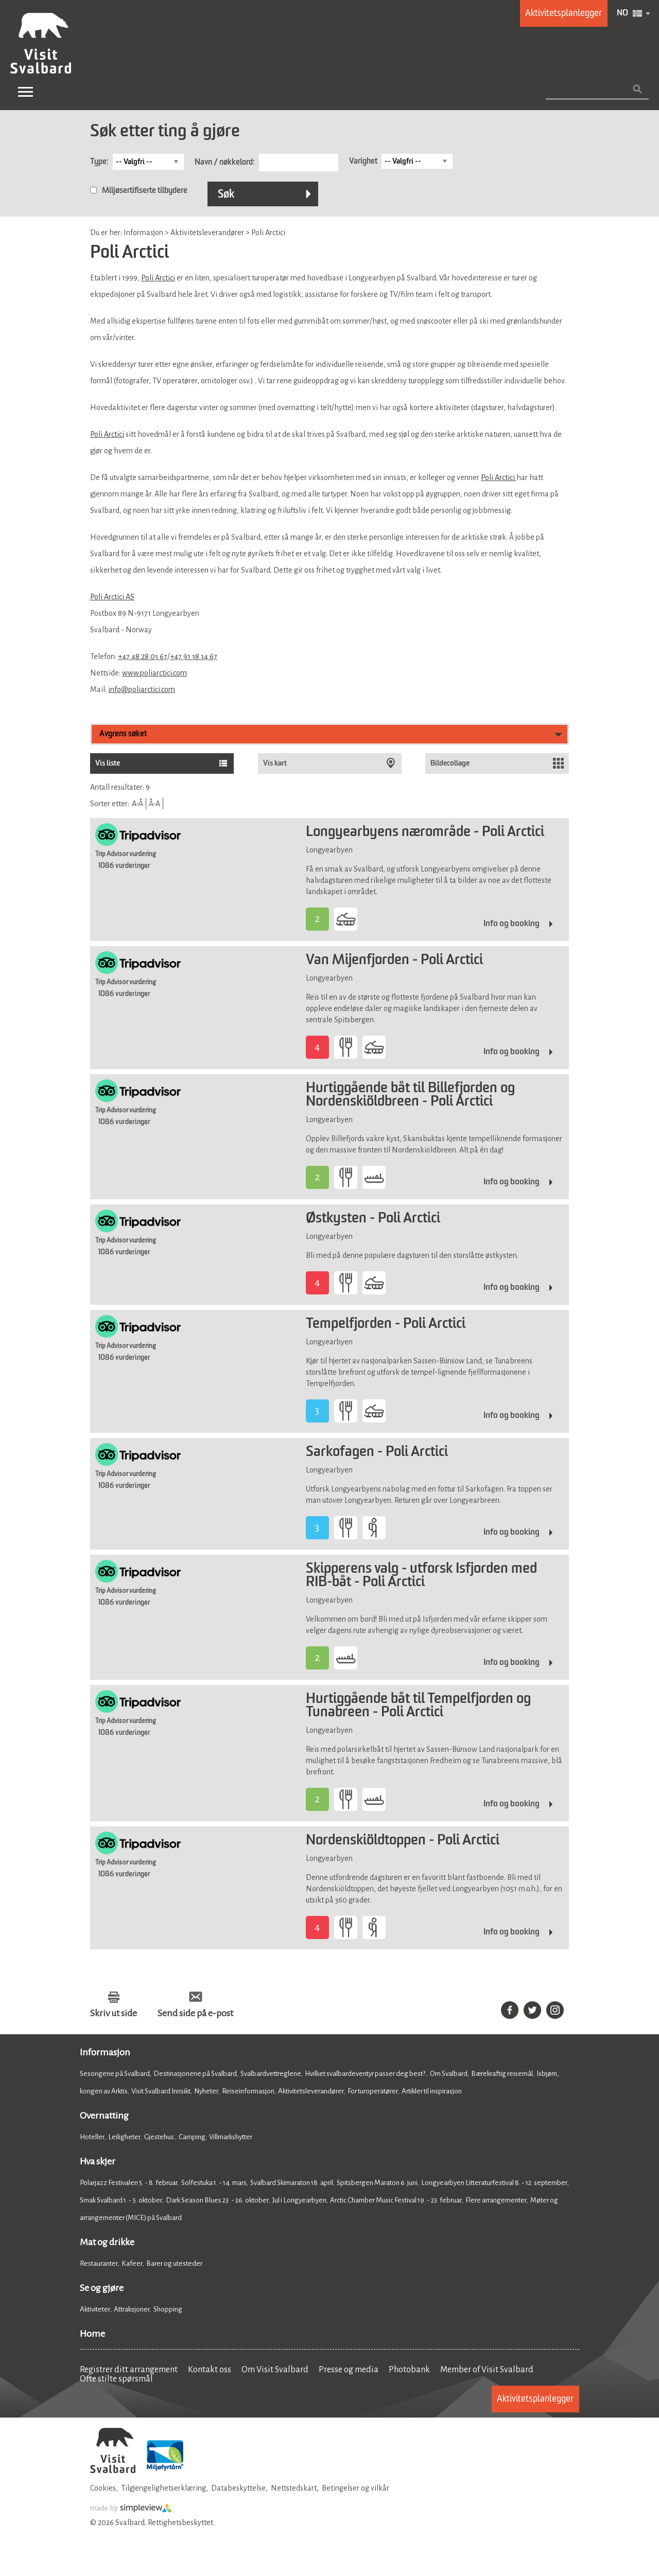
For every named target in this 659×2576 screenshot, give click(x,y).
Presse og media (348, 2369)
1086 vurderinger (124, 865)
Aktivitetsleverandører (311, 2091)
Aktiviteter (95, 2309)
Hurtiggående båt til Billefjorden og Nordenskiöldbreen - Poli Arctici (410, 1095)
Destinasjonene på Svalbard (195, 2073)
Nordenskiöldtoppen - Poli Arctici (402, 1841)
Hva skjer (97, 2161)
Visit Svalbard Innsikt (160, 2091)
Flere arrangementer (496, 2200)
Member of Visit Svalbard (486, 2369)
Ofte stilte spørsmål (116, 2379)
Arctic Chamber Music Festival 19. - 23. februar (396, 2200)
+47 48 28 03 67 (142, 656)
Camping (192, 2137)
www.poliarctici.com (154, 673)
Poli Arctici (158, 278)
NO (622, 13)
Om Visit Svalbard (274, 2369)
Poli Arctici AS (112, 597)
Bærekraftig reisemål (502, 2073)
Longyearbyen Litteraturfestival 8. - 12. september (494, 2183)
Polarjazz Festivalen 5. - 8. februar (129, 2183)
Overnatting (104, 2115)
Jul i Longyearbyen (299, 2200)
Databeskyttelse (238, 2488)
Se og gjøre (102, 2288)
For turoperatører (373, 2091)
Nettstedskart (294, 2488)
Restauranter (99, 2263)
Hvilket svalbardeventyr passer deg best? (365, 2073)
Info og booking (511, 923)
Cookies (103, 2488)
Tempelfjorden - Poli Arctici (385, 1324)
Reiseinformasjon (248, 2091)
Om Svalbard (448, 2073)
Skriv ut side (113, 2013)
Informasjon (105, 2052)
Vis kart (275, 763)
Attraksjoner (132, 2309)
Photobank (409, 2369)
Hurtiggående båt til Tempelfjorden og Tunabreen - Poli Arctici (418, 1706)
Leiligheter (124, 2137)
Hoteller (92, 2137)
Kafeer (132, 2263)
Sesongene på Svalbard (115, 2073)
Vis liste (107, 763)
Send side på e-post (195, 2013)
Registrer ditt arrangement (129, 2369)
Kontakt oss (209, 2369)
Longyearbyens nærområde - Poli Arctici (425, 832)
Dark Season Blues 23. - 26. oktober (217, 2200)
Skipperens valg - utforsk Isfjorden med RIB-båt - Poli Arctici (421, 1576)
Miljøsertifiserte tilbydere (144, 191)
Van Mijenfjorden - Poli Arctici (394, 960)
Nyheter (206, 2091)
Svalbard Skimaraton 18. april (291, 2183)
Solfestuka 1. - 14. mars (214, 2183)
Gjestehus (159, 2137)
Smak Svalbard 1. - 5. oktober (121, 2200)
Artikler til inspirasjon (432, 2091)
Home (92, 2334)
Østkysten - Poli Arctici (373, 1219)
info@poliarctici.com (141, 689)
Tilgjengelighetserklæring (163, 2488)
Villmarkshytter (230, 2137)
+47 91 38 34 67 (193, 656)
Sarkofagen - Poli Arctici (377, 1452)
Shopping (168, 2309)
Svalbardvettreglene (270, 2073)
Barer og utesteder (174, 2263)
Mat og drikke (107, 2242)
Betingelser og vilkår (355, 2488)
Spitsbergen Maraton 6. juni (377, 2183)
